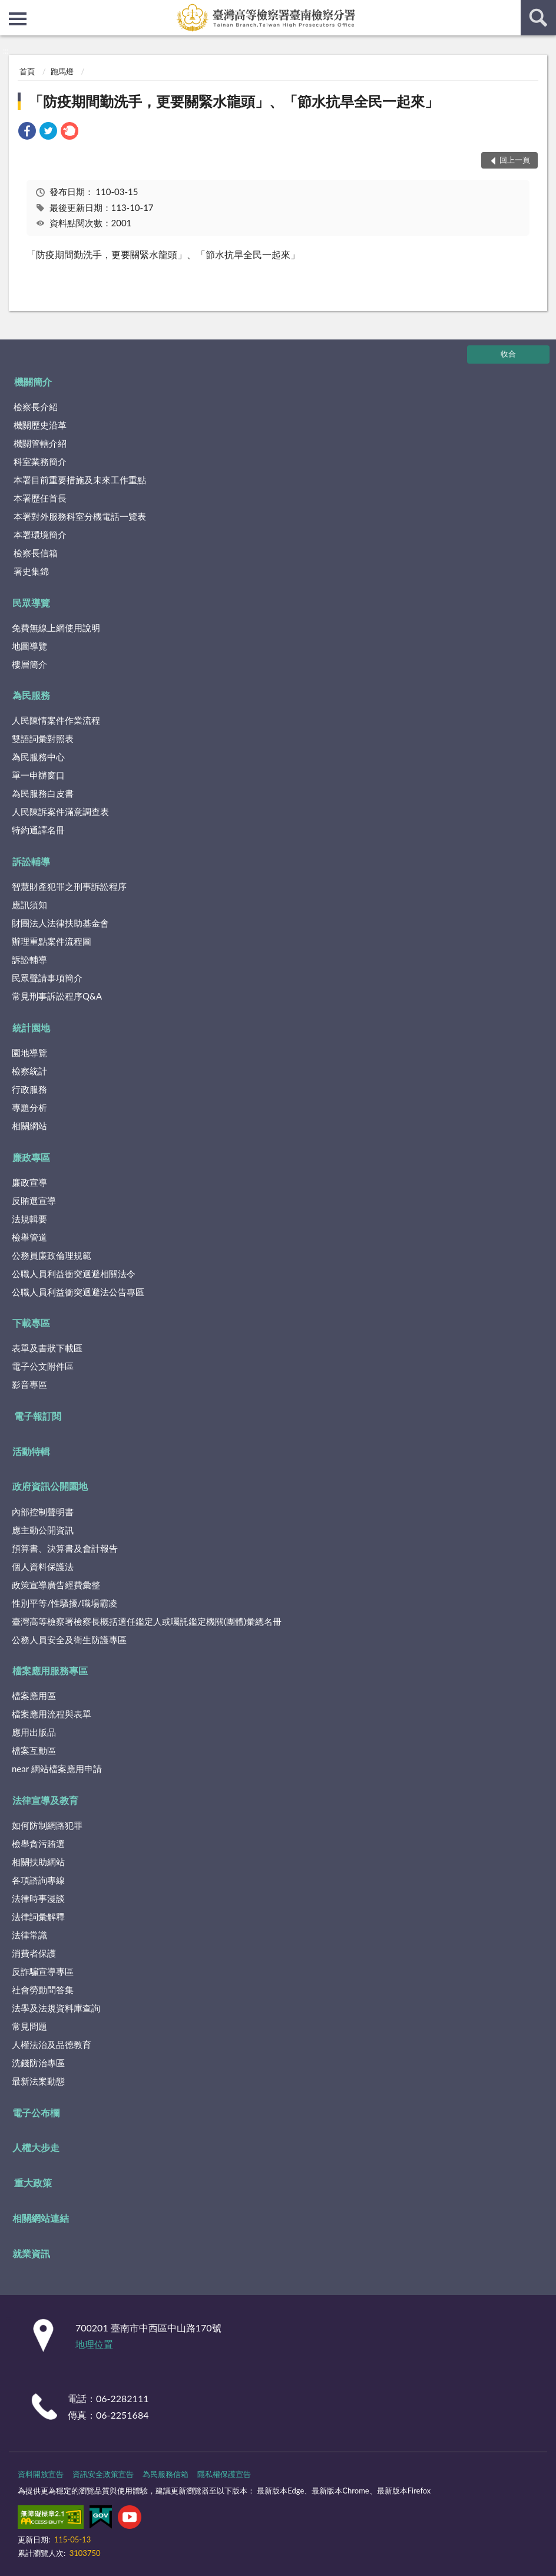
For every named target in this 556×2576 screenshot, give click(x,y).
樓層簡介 (29, 664)
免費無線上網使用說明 (56, 627)
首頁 (27, 71)
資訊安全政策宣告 (103, 2474)
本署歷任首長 (40, 498)
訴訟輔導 (31, 861)
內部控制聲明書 (43, 1511)
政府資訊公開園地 (50, 1486)
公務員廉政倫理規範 (51, 1255)
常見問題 (29, 2026)
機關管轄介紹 (40, 443)
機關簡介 (33, 381)
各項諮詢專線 (38, 1880)
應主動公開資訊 (43, 1530)
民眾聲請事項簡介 (47, 977)
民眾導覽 (31, 602)
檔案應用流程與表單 (51, 1713)
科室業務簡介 (40, 461)
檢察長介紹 (36, 406)
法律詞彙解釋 (38, 1916)
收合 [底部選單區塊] (508, 353)
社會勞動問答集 (43, 1989)
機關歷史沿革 (40, 425)
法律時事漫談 (38, 1898)
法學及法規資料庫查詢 (56, 2008)
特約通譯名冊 (38, 829)
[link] (27, 132)
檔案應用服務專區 (50, 1670)
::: (9, 9)
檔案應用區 (34, 1695)
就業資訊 (31, 2253)
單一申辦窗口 (38, 775)
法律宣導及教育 (45, 1800)
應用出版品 (34, 1732)
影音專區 (29, 1384)
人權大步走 (35, 2147)
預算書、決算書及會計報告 (65, 1548)
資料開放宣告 (41, 2474)
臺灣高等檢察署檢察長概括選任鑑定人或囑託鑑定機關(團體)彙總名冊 (147, 1621)
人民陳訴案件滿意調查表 (60, 811)
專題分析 (29, 1107)
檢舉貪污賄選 (38, 1843)
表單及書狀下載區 (47, 1348)
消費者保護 (34, 1953)
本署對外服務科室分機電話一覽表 (80, 516)
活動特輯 (31, 1451)
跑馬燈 (62, 71)
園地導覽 (29, 1052)
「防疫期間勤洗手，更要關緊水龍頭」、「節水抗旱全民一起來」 (234, 101)
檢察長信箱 (36, 552)
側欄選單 (18, 18)
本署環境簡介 (40, 534)
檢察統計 (29, 1071)
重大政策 (33, 2182)
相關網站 (29, 1125)
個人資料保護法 (43, 1566)
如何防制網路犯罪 (47, 1825)
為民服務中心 (38, 756)
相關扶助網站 (38, 1861)
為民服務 (31, 695)
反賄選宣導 (34, 1200)
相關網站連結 (40, 2218)
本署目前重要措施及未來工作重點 (80, 479)
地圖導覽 (29, 646)
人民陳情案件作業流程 (56, 720)
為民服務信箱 (165, 2474)
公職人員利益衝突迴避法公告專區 (78, 1292)
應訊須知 (29, 904)
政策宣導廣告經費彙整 (56, 1584)
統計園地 (31, 1027)
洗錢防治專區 (38, 2062)
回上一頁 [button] (514, 159)
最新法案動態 (38, 2081)
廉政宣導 (29, 1182)
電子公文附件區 (43, 1366)
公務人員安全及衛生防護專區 (69, 1639)
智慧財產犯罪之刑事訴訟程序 (69, 886)
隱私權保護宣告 (224, 2474)
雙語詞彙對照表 (43, 738)
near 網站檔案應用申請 (57, 1768)
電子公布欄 (35, 2112)
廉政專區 (31, 1157)
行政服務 (29, 1089)
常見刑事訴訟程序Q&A (57, 996)
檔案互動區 (34, 1750)
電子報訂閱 (37, 1415)
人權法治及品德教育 (51, 2044)
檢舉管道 (29, 1237)
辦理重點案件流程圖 (51, 941)
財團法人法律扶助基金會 (60, 923)
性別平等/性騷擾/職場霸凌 (64, 1603)
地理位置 (94, 2344)
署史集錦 (31, 571)
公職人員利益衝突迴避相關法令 (73, 1273)
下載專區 (31, 1322)
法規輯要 (29, 1218)
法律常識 (29, 1934)
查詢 (538, 17)
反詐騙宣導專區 (43, 1971)
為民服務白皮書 (43, 793)
